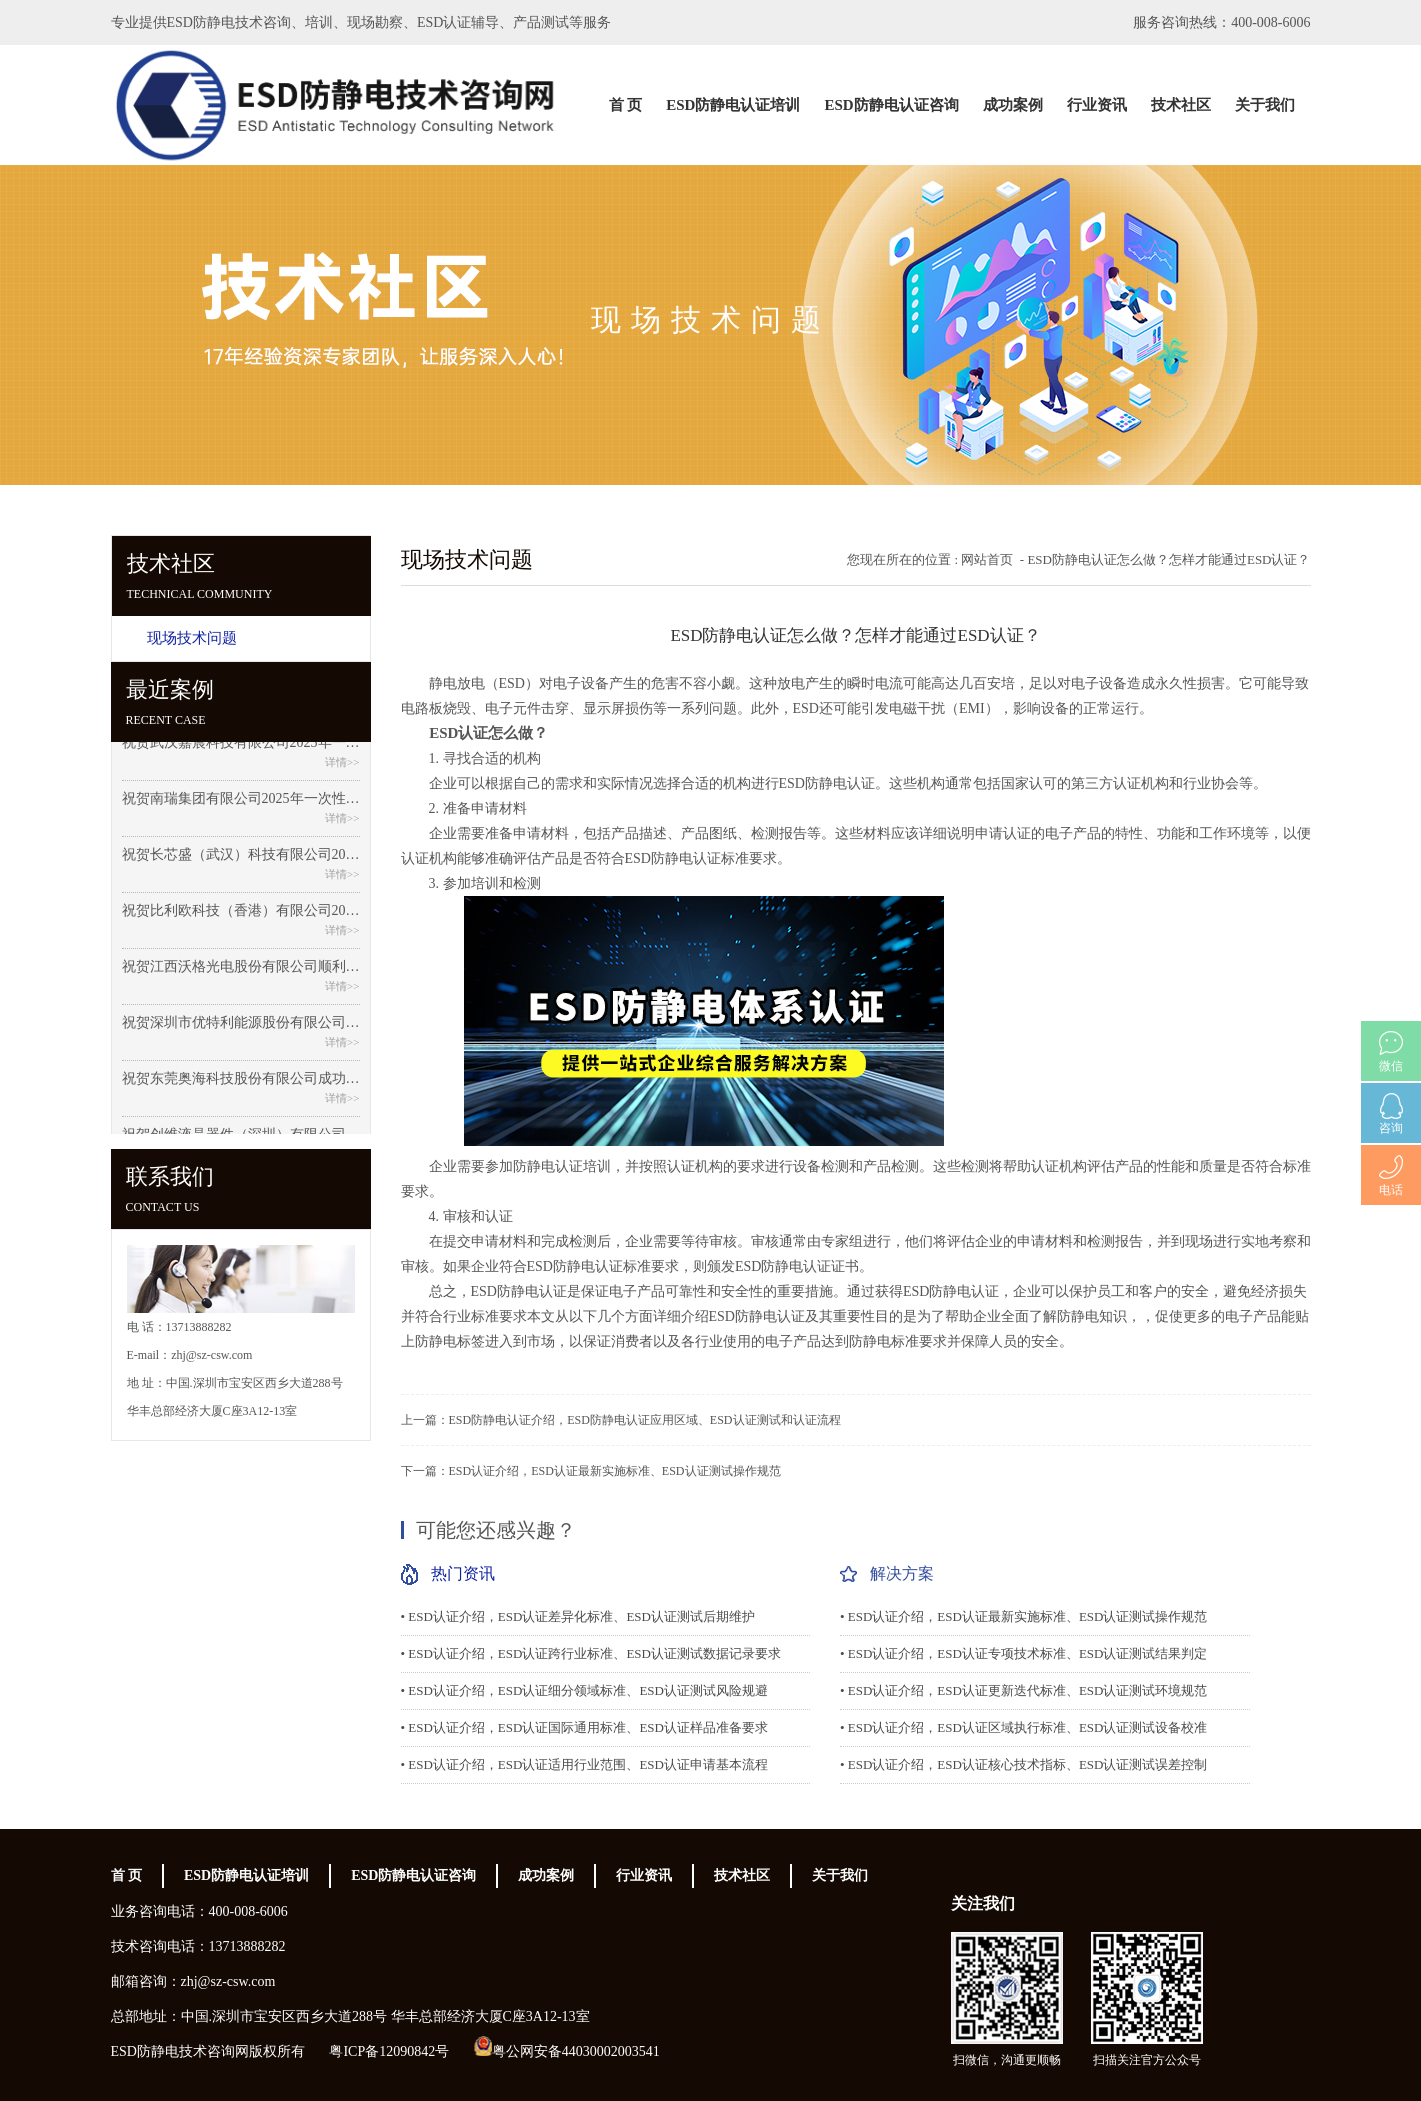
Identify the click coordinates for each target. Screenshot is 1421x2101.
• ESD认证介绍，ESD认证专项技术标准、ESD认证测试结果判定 (1023, 1653)
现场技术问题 (192, 638)
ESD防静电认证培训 (733, 105)
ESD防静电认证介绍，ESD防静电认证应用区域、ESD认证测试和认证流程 (645, 1420)
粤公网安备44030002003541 (576, 2051)
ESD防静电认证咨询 (891, 105)
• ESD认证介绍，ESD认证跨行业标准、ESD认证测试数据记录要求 (591, 1653)
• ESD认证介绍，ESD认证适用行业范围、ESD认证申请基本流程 (584, 1764)
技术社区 (1181, 105)
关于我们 (1265, 105)
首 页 (626, 105)
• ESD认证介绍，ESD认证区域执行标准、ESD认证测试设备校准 (1023, 1727)
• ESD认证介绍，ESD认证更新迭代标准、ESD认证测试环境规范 (1023, 1690)
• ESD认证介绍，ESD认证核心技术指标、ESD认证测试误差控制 (1023, 1764)
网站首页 (987, 559)
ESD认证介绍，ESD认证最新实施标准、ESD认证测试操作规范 (615, 1471)
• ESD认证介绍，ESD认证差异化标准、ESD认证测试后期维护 (578, 1616)
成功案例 (1013, 105)
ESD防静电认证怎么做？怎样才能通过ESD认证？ (1168, 559)
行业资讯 (1097, 105)
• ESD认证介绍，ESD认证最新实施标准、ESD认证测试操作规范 (1023, 1616)
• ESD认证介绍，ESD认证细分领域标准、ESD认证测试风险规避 (584, 1690)
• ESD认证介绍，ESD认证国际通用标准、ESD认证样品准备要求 (584, 1727)
